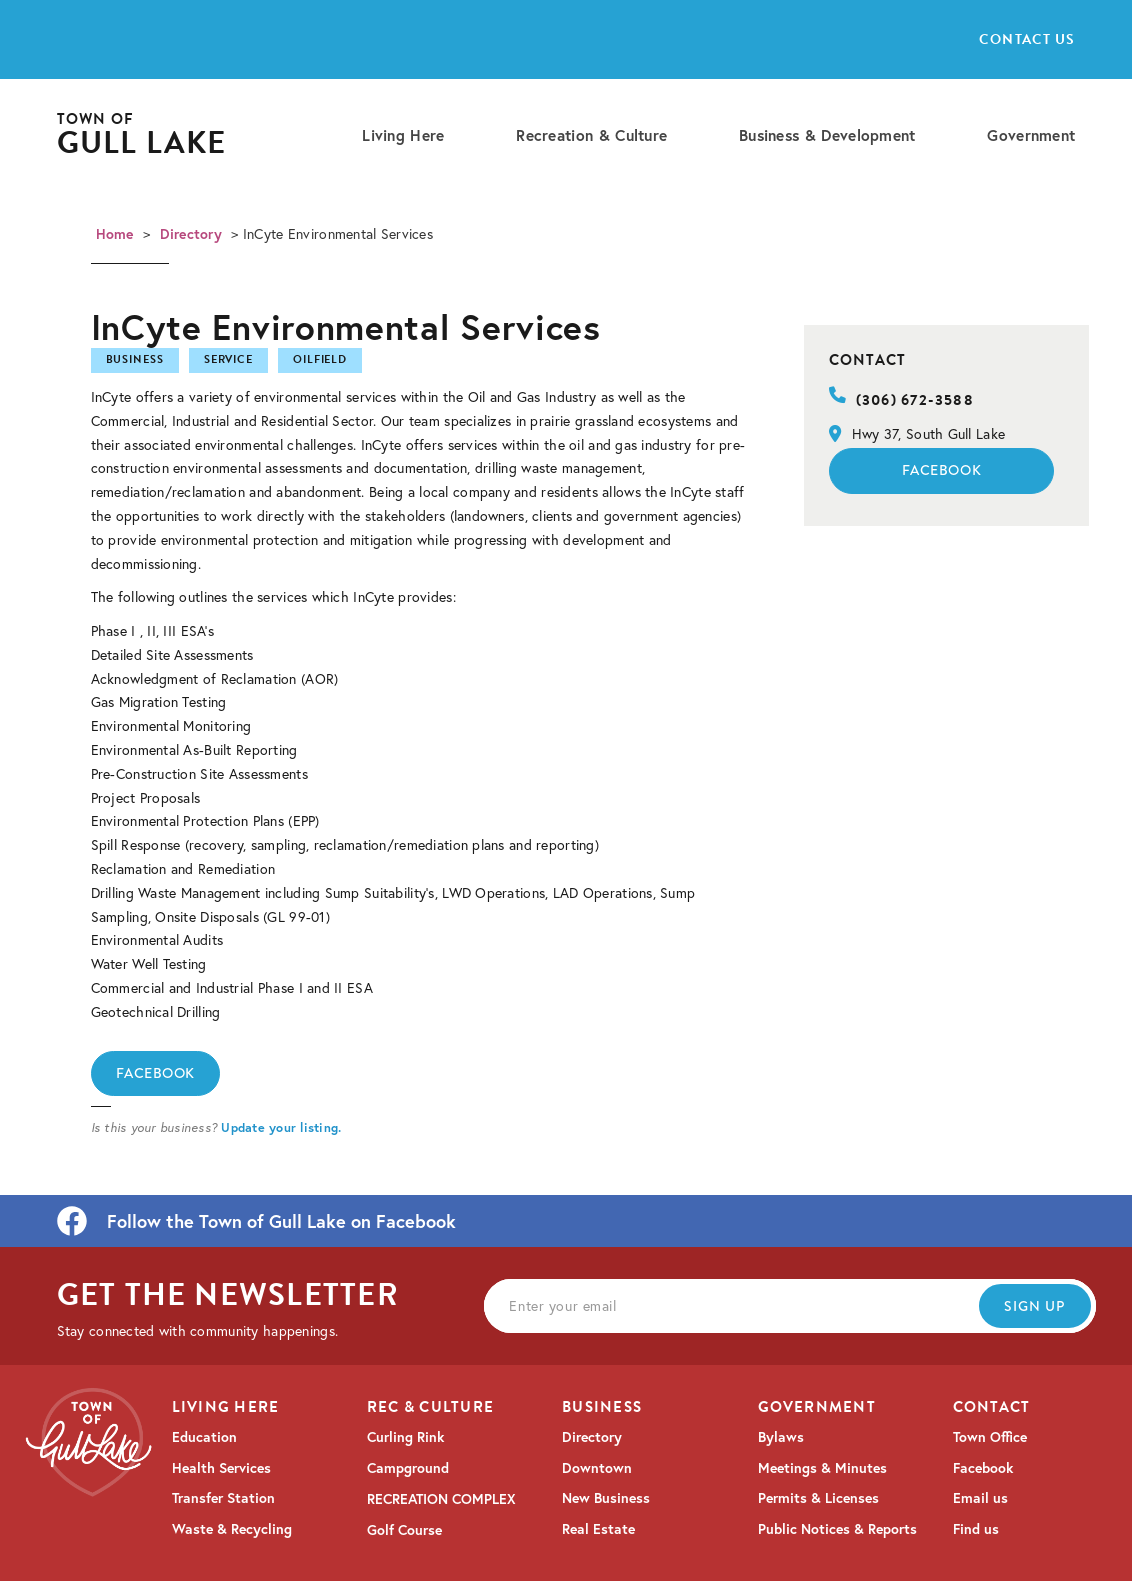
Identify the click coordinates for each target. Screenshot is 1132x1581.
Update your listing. (281, 1127)
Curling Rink (405, 1437)
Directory (191, 234)
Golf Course (404, 1530)
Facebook (155, 1073)
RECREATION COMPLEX (441, 1499)
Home (115, 234)
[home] (142, 135)
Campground (408, 1468)
